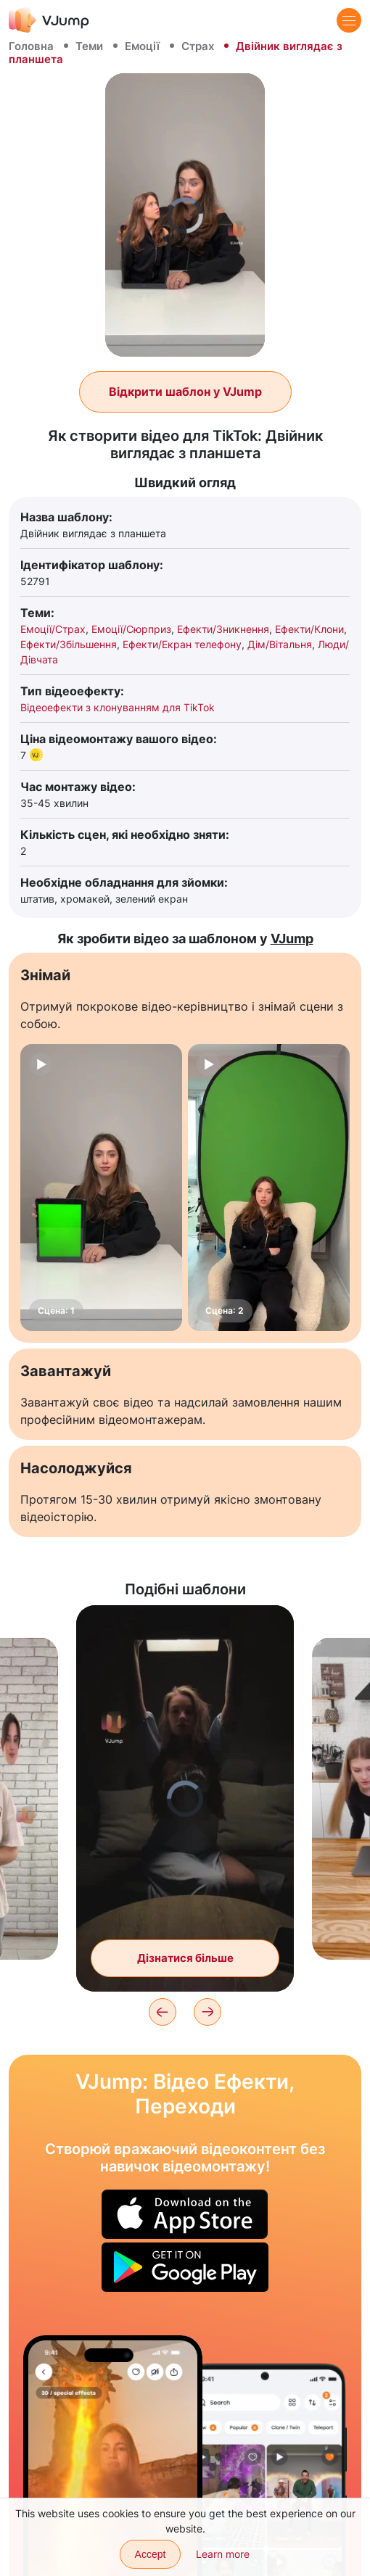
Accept (150, 2554)
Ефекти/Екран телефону (182, 644)
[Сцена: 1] (101, 1187)
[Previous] (162, 2012)
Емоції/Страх (53, 629)
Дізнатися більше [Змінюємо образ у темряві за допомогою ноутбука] (185, 1958)
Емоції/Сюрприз (131, 629)
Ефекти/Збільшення (68, 644)
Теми (89, 46)
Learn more (223, 2554)
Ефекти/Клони (309, 629)
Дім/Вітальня (279, 644)
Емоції (142, 46)
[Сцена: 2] (269, 1187)
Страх (197, 46)
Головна (31, 46)
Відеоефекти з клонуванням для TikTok (117, 707)
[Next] (207, 2012)
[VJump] (49, 20)
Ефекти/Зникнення (223, 629)
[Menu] (349, 20)
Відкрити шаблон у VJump (185, 391)
